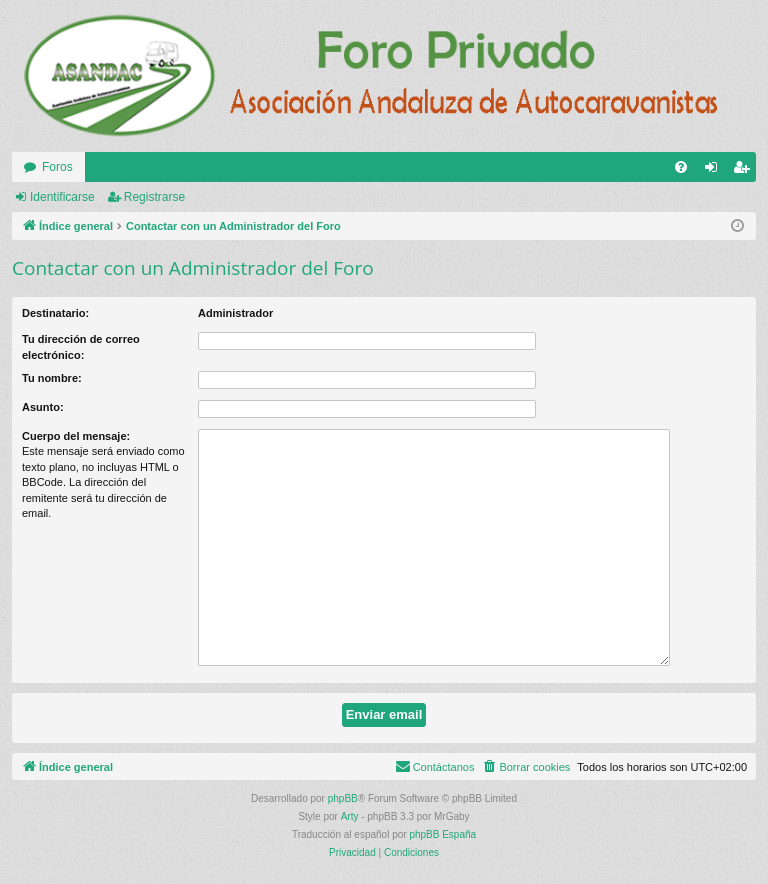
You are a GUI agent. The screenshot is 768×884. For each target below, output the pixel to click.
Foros (57, 167)
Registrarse (154, 197)
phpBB (343, 798)
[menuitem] (681, 167)
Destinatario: (55, 313)
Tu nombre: (52, 378)
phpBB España (442, 834)
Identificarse (62, 197)
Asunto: (43, 407)
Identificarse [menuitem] (715, 171)
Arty (350, 816)
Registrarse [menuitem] (745, 171)
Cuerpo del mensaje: (76, 436)
